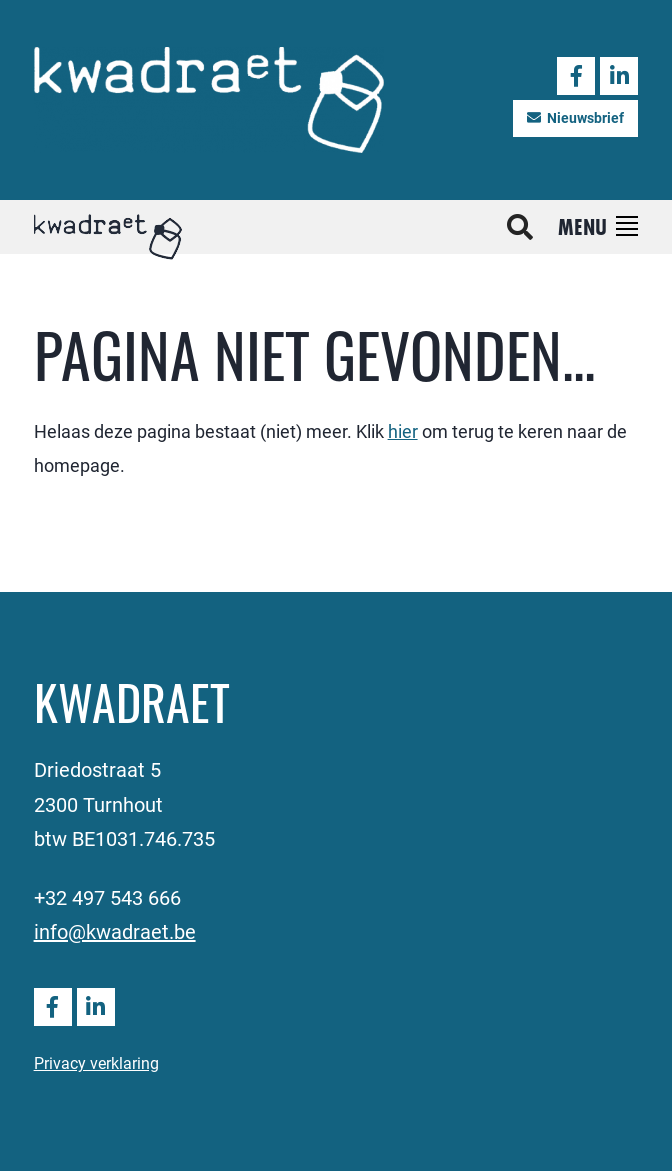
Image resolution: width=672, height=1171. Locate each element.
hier (403, 431)
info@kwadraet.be (115, 931)
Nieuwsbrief (575, 117)
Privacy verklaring (96, 1062)
